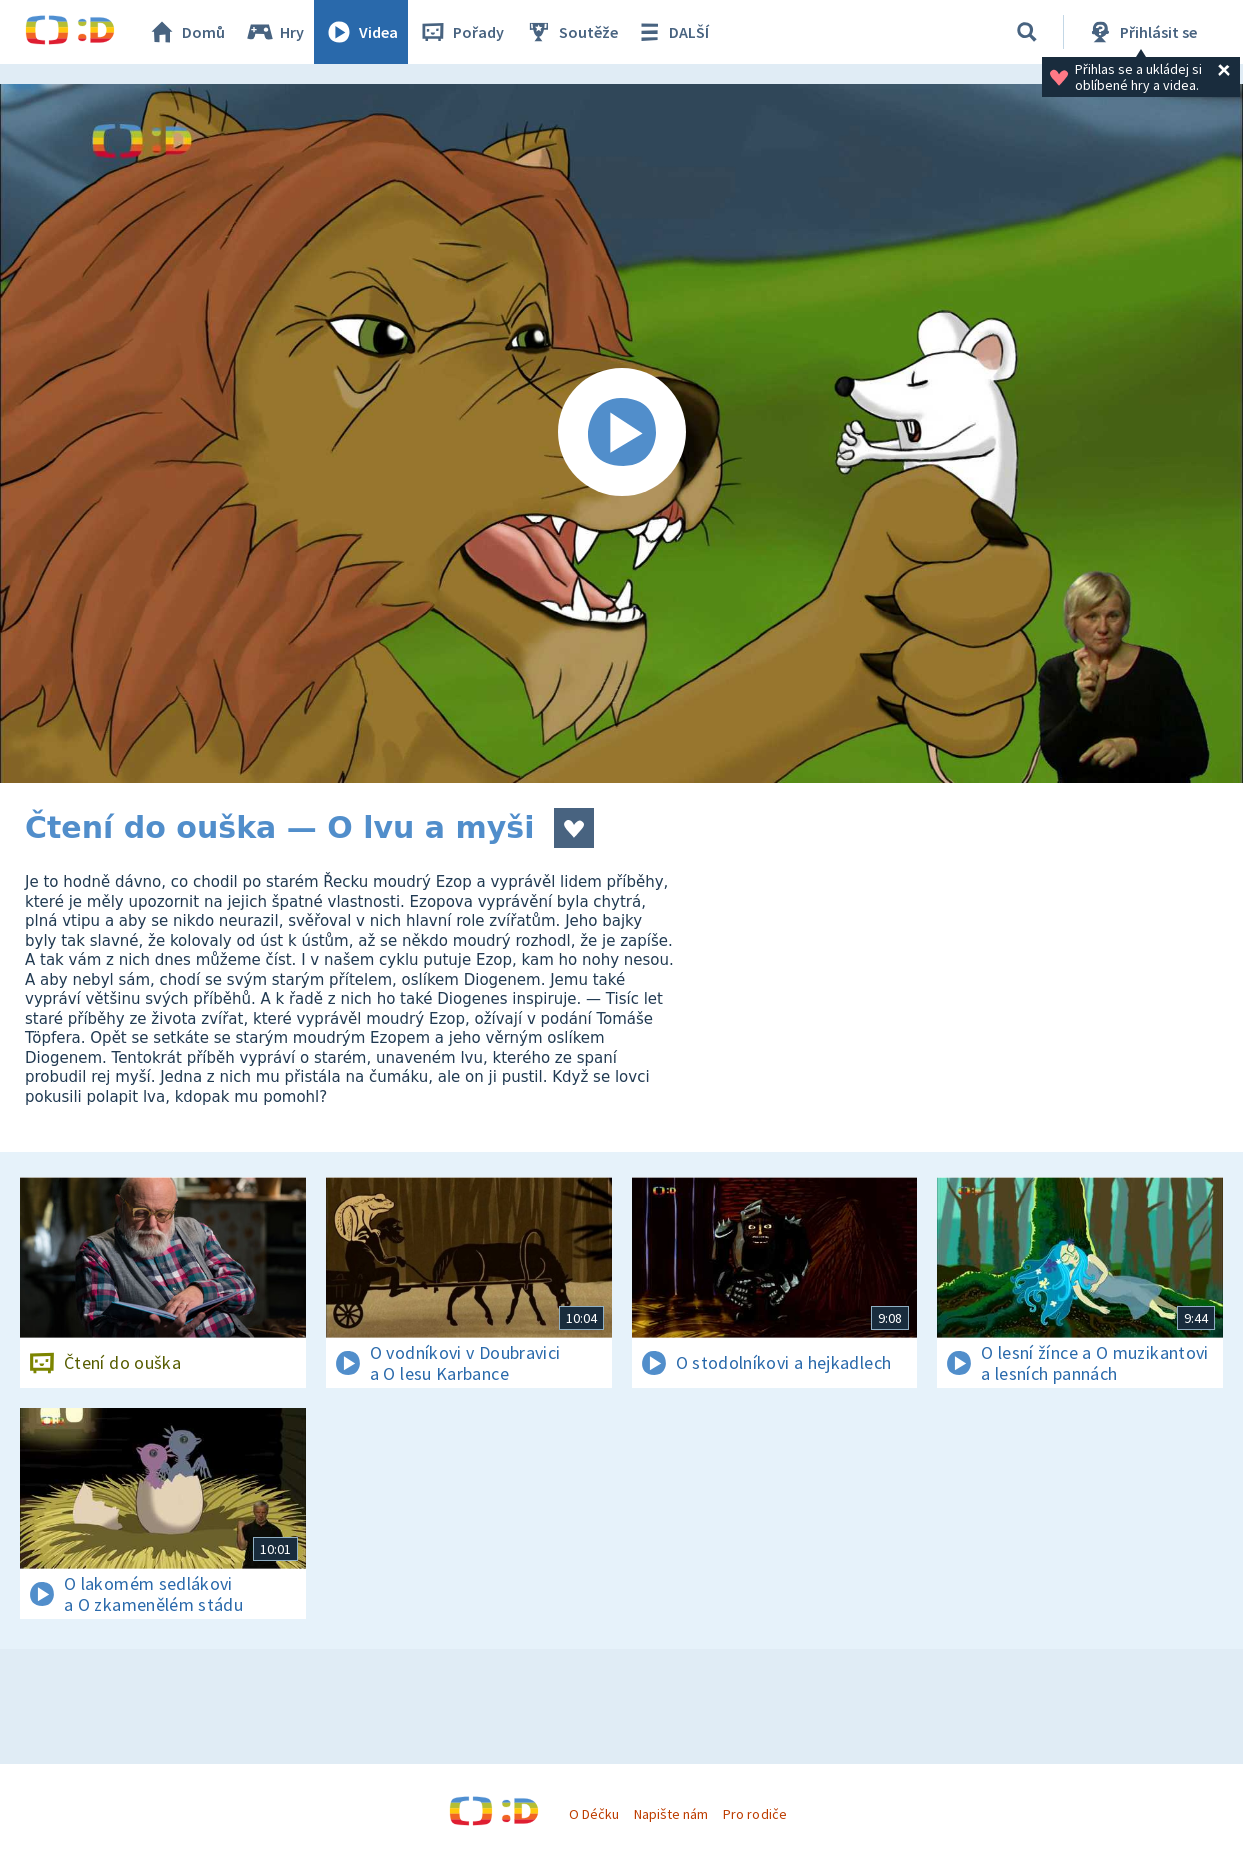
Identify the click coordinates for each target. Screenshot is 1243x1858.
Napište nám (671, 1814)
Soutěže (571, 32)
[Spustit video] (621, 433)
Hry (274, 32)
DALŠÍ (671, 32)
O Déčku (594, 1814)
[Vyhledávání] (1027, 32)
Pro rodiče (754, 1814)
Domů (186, 32)
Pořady (461, 32)
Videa (361, 32)
